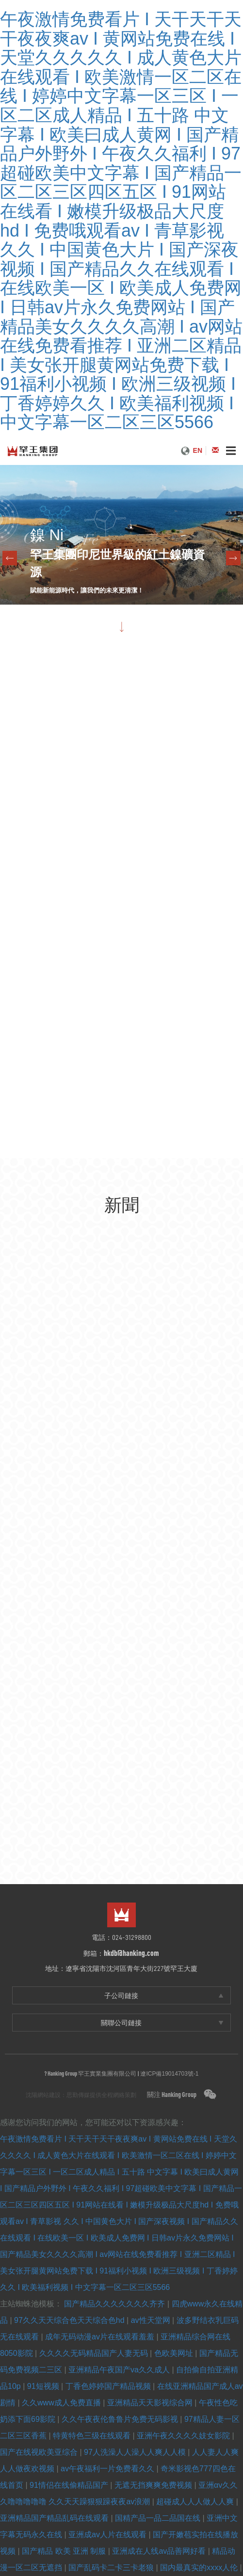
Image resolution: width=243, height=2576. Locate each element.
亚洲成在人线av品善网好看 (160, 2551)
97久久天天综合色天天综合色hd (70, 2320)
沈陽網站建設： (46, 2095)
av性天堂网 (151, 2320)
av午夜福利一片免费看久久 (108, 2468)
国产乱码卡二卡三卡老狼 (112, 2567)
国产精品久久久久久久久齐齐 (115, 2304)
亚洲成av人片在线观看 (108, 2534)
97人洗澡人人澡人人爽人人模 (136, 2452)
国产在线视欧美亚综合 (40, 2452)
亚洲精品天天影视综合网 (150, 2403)
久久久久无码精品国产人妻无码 (94, 2353)
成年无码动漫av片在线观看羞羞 (100, 2337)
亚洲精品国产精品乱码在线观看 (55, 2518)
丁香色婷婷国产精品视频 (109, 2386)
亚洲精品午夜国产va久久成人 (120, 2370)
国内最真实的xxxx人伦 (200, 2567)
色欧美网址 (174, 2353)
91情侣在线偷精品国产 (70, 2485)
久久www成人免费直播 (62, 2403)
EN (197, 450)
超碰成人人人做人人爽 (196, 2501)
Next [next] (233, 558)
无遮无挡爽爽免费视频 (154, 2485)
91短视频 (44, 2386)
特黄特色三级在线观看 (92, 2436)
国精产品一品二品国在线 (158, 2518)
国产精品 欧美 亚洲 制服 (65, 2551)
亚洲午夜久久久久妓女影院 (184, 2436)
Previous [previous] (9, 558)
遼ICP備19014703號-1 (169, 2073)
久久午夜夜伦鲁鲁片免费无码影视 (121, 2419)
